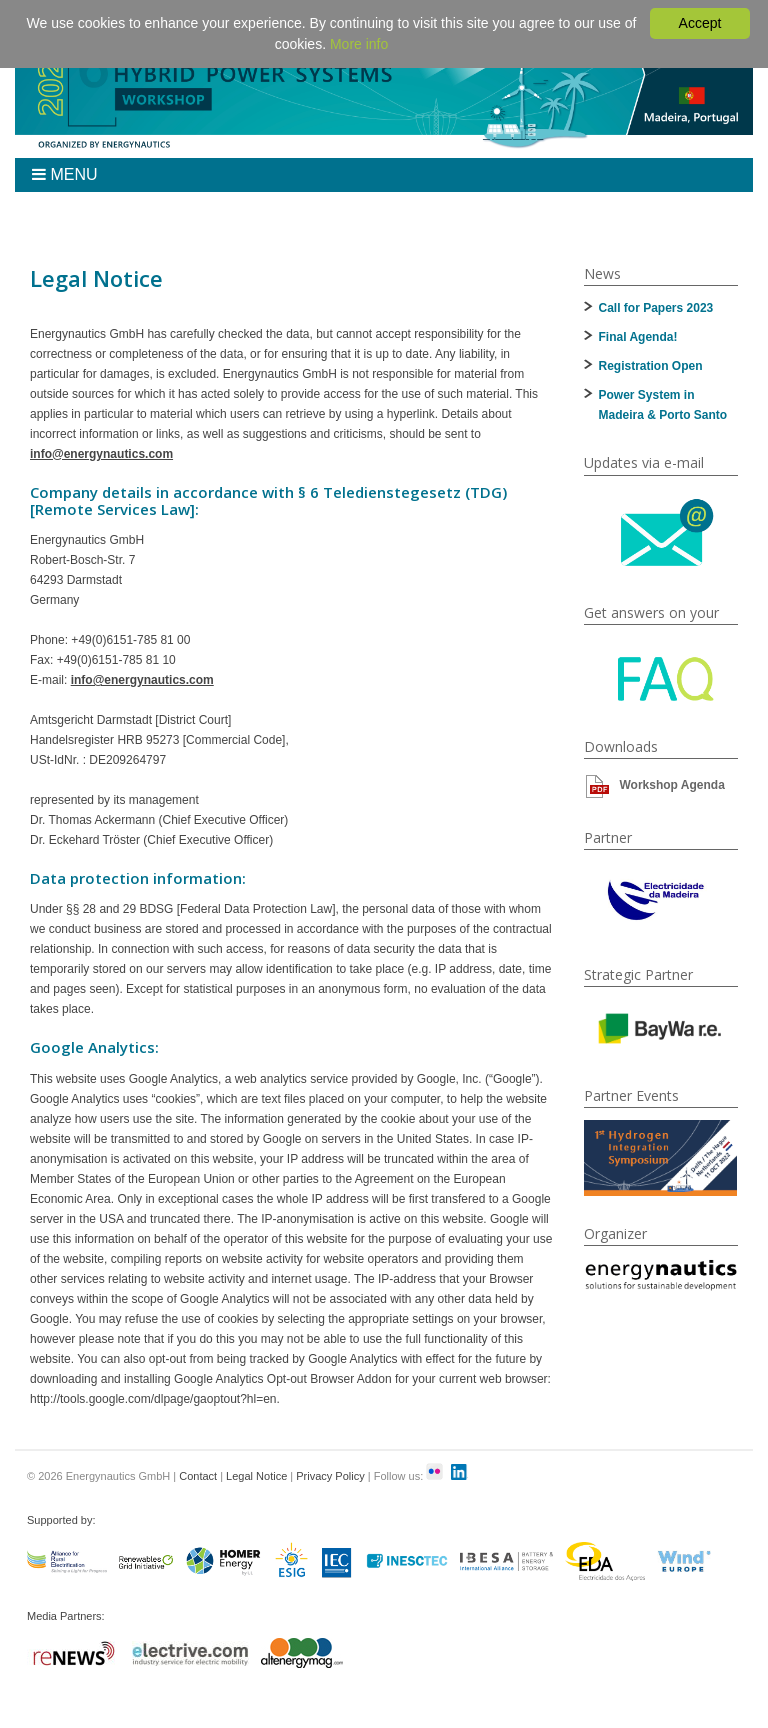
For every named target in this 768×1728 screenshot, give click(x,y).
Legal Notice (256, 1476)
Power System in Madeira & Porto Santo (663, 405)
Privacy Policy (330, 1476)
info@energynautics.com (101, 454)
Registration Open (651, 366)
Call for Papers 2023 (656, 308)
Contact (198, 1476)
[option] (661, 1157)
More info (359, 44)
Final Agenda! (638, 337)
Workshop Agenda (672, 785)
